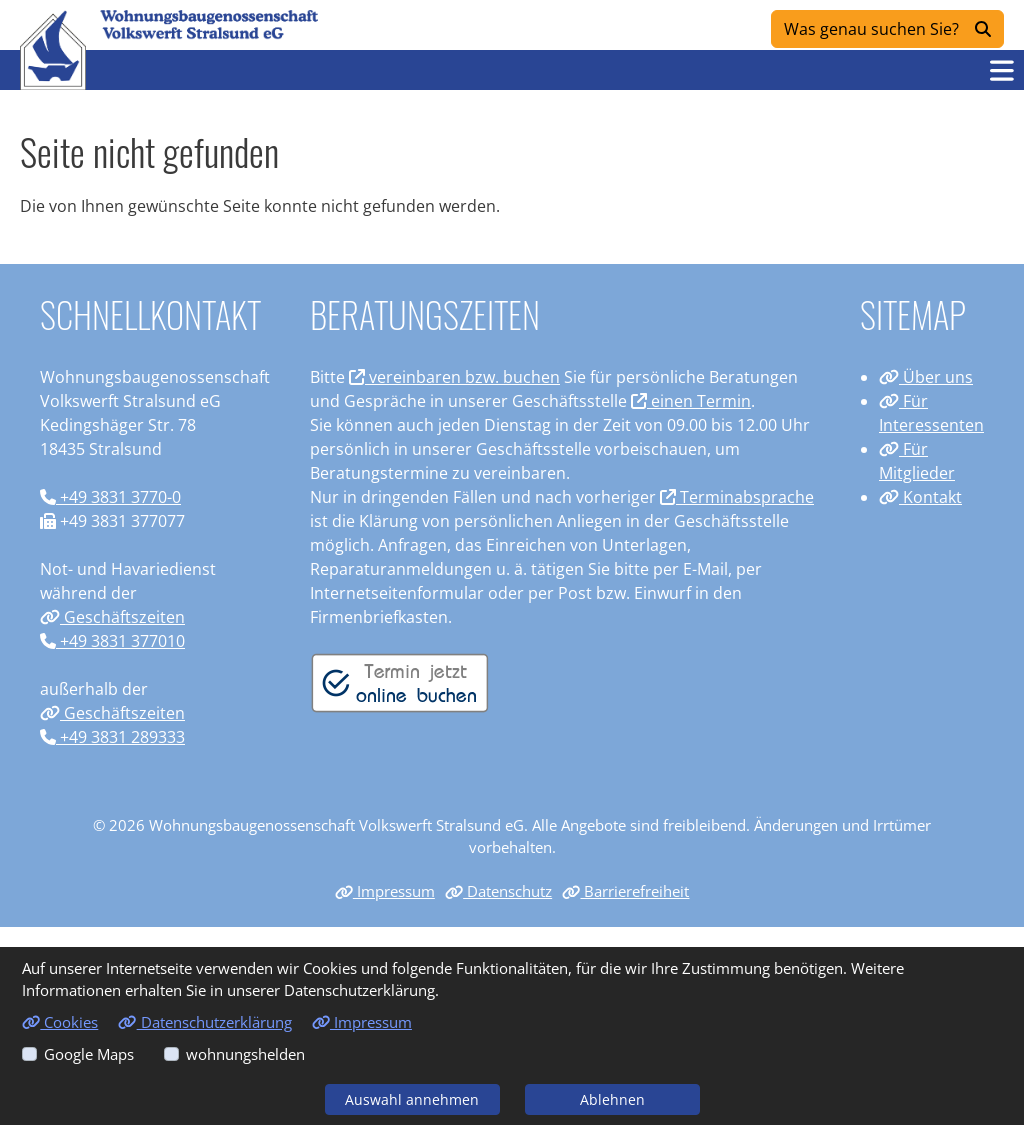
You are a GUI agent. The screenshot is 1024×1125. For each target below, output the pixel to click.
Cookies (60, 1022)
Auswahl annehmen (412, 1099)
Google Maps (89, 1054)
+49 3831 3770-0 (110, 497)
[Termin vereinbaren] (400, 682)
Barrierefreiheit (625, 891)
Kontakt (920, 497)
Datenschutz (498, 891)
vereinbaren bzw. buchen (454, 377)
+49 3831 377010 (112, 641)
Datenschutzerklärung (204, 1022)
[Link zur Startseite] (53, 50)
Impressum (385, 891)
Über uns (926, 377)
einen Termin (691, 401)
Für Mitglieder (917, 461)
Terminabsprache (737, 497)
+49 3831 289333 (112, 737)
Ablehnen (612, 1099)
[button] (1002, 70)
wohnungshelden (245, 1054)
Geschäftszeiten (112, 617)
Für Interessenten (931, 413)
